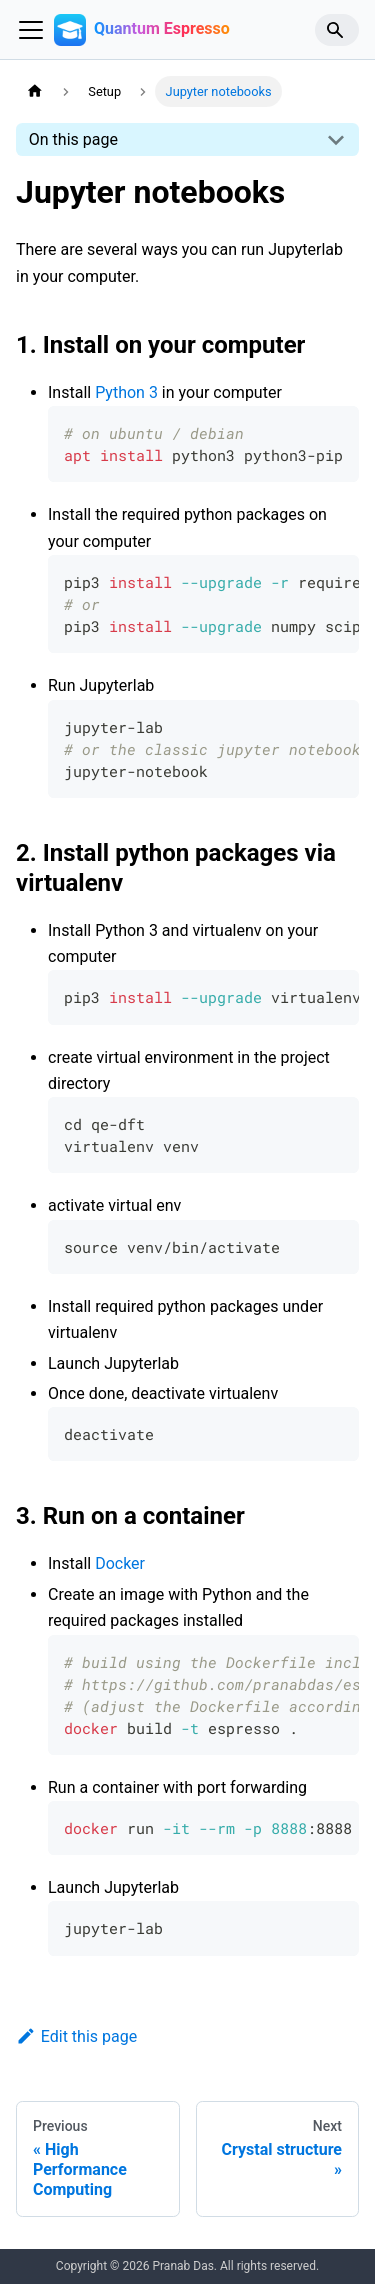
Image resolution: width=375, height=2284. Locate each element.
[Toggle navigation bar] (31, 30)
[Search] (337, 30)
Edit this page (76, 2036)
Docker (120, 1563)
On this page (73, 139)
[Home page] (35, 91)
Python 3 (126, 392)
